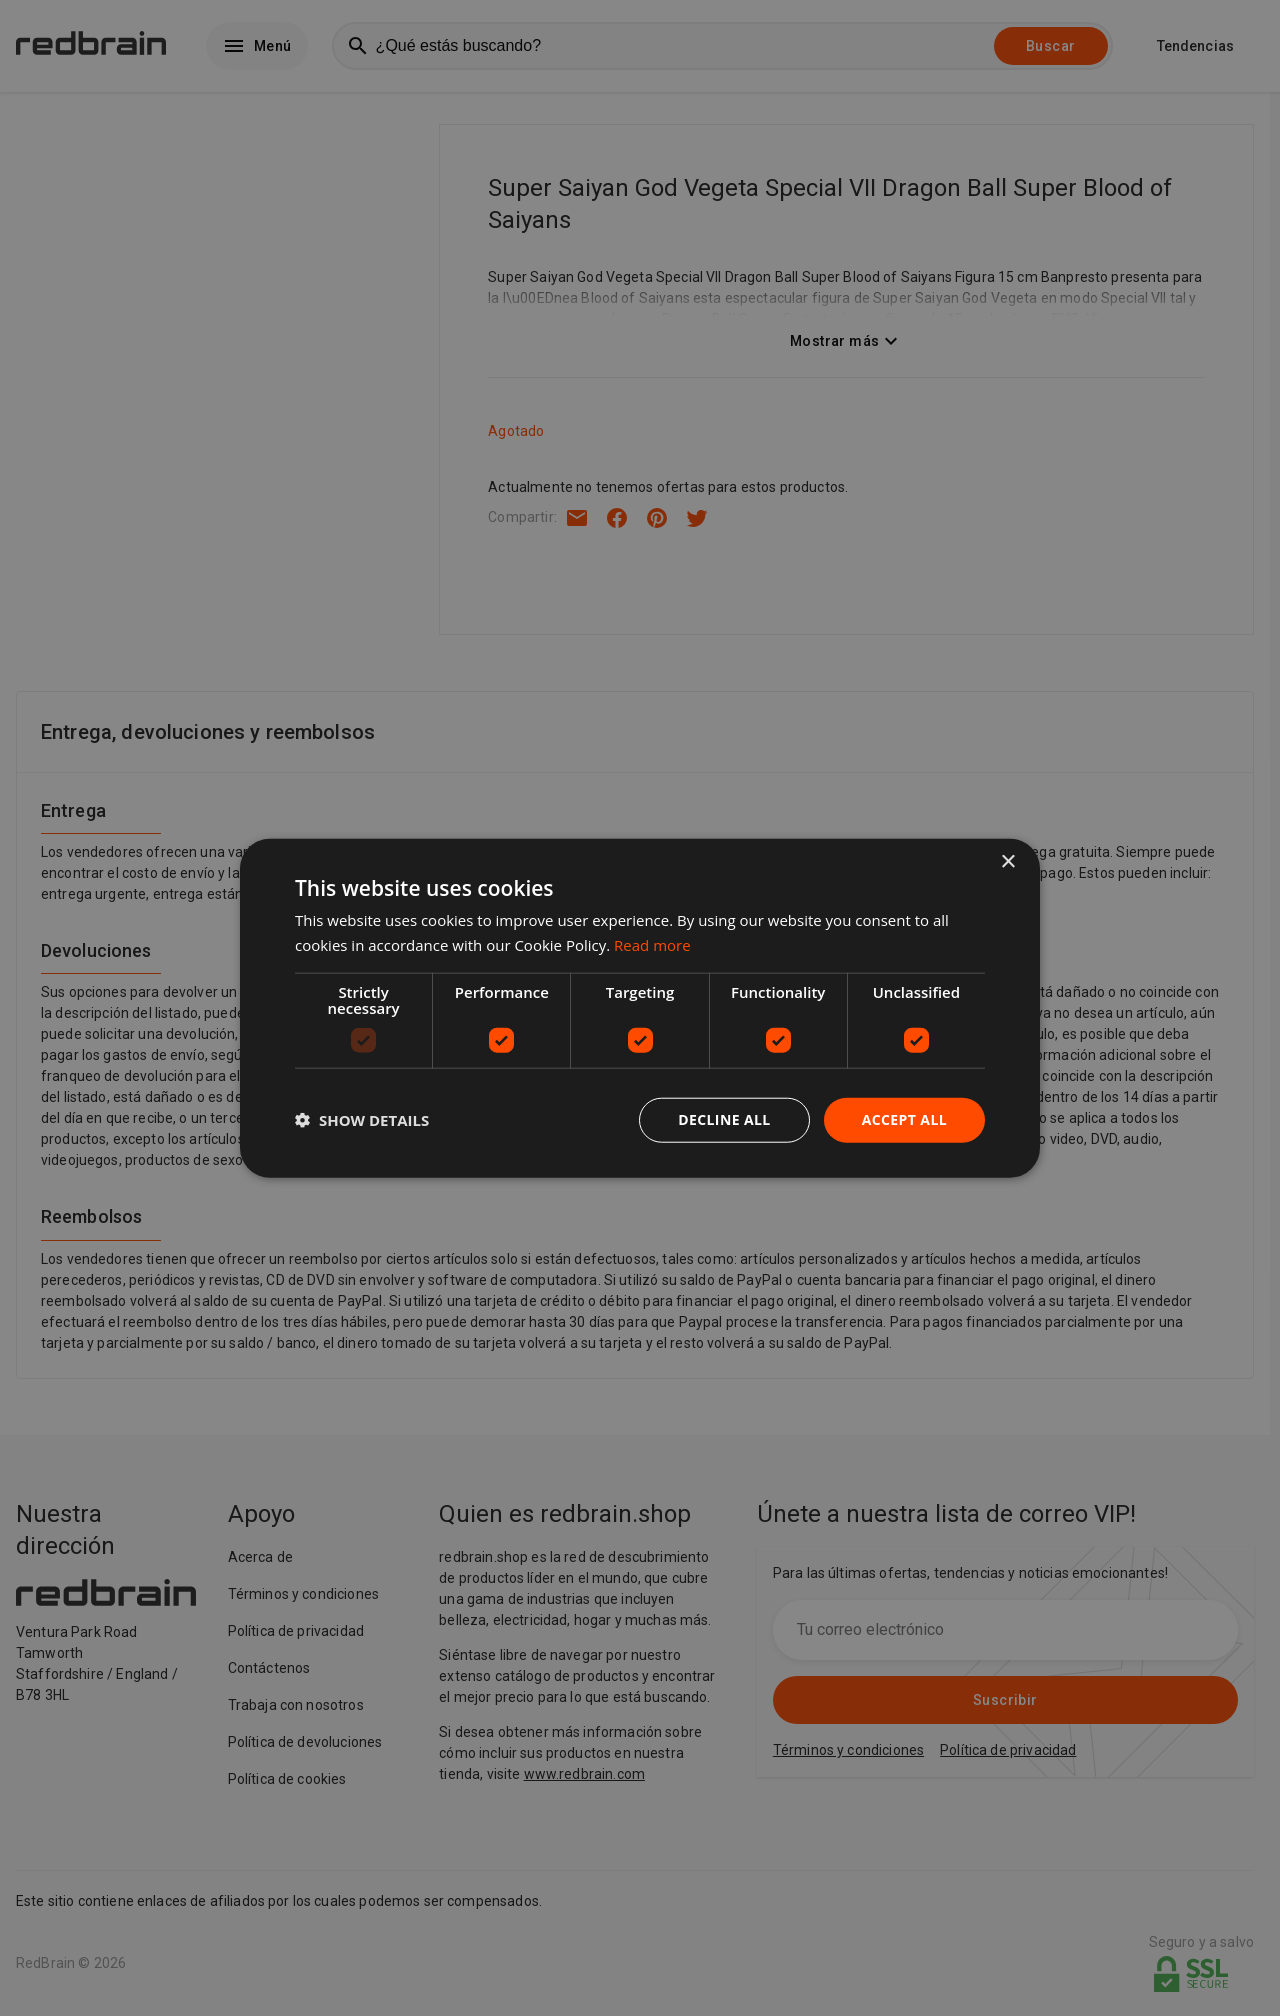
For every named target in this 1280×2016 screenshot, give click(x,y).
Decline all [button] (724, 1119)
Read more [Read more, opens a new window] (652, 945)
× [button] (1007, 862)
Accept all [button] (904, 1119)
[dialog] (640, 1008)
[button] (362, 1120)
